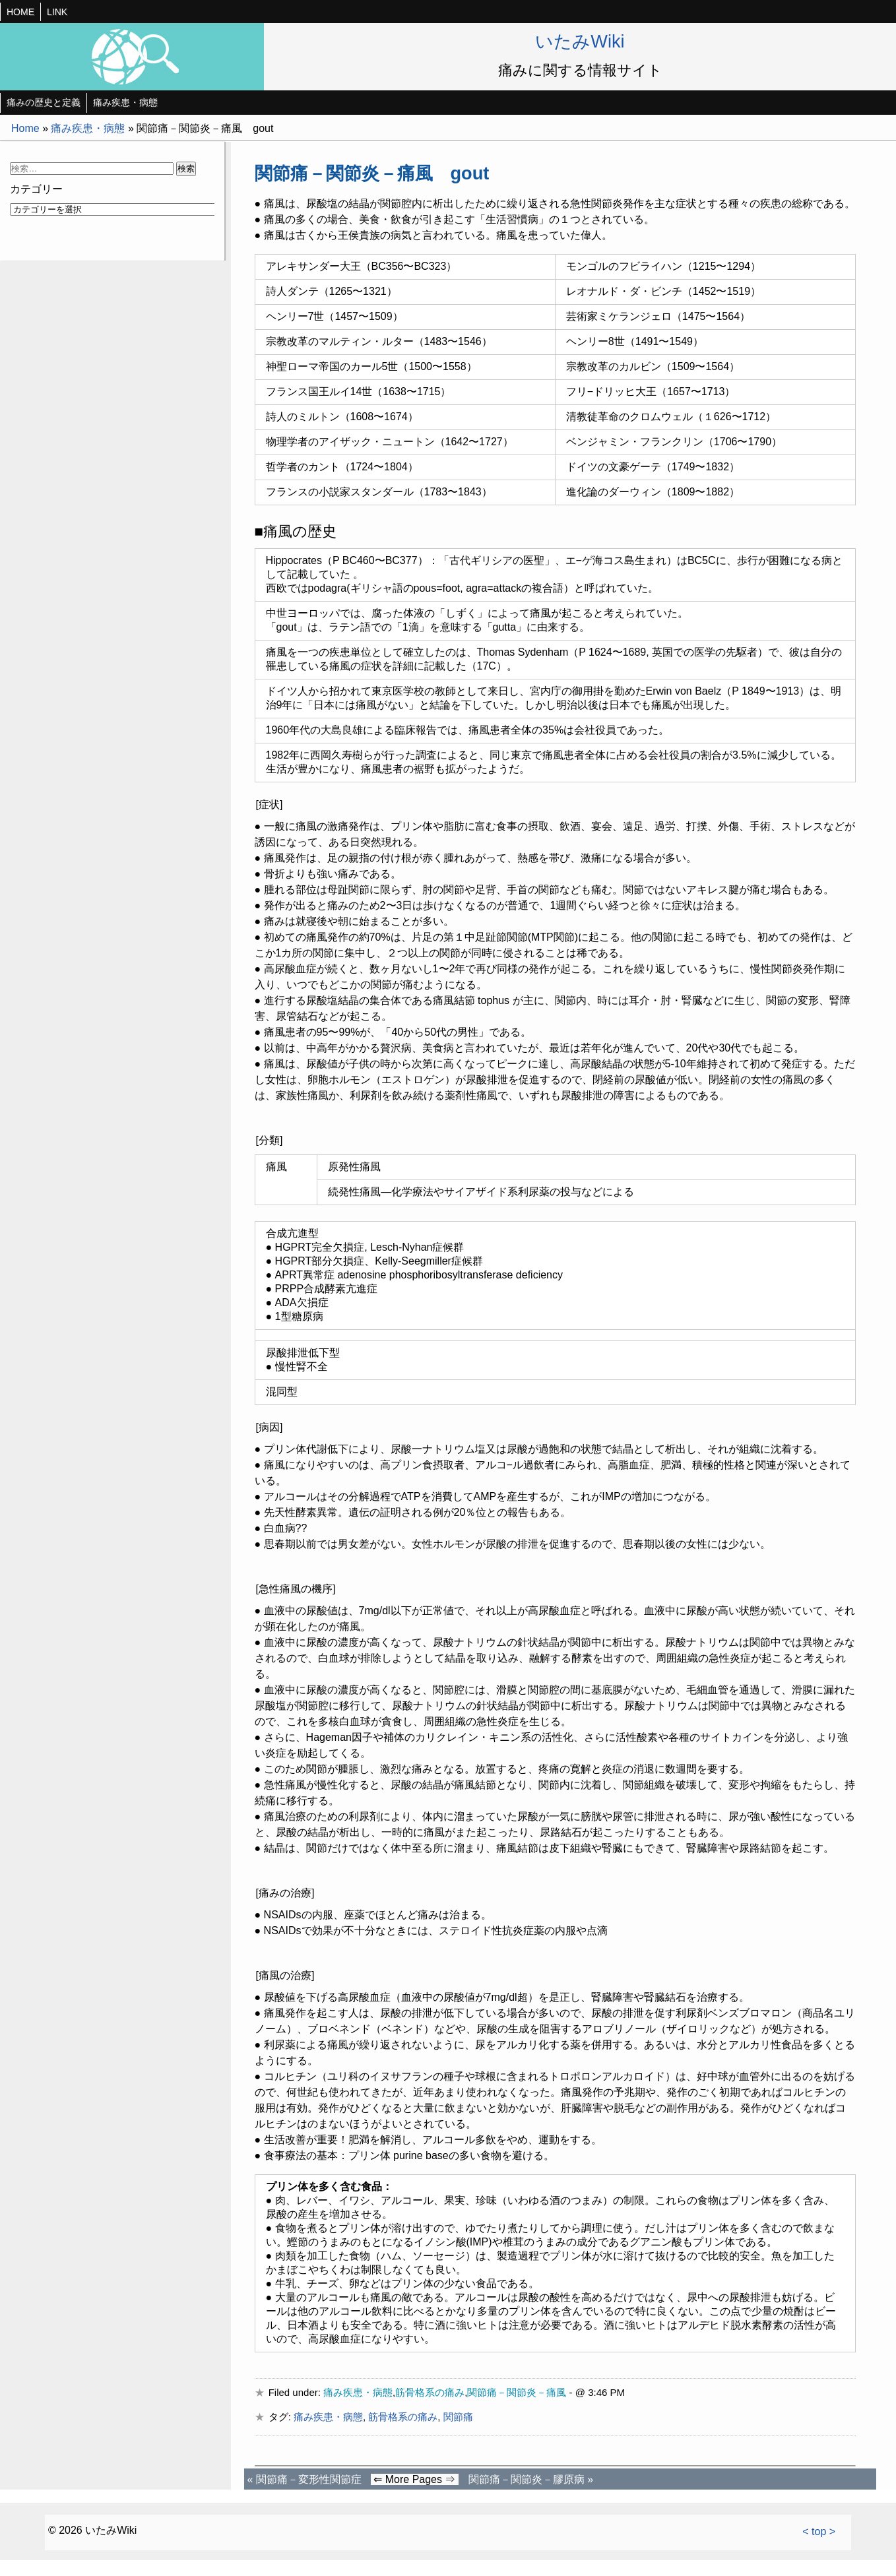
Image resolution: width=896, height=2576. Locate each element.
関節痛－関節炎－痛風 (516, 2392)
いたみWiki (579, 41)
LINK (57, 12)
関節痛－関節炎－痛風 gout (372, 173)
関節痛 (458, 2416)
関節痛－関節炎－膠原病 (526, 2479)
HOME (20, 12)
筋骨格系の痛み (429, 2392)
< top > (818, 2531)
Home (25, 128)
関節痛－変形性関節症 (309, 2479)
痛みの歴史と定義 (43, 102)
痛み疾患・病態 (125, 102)
